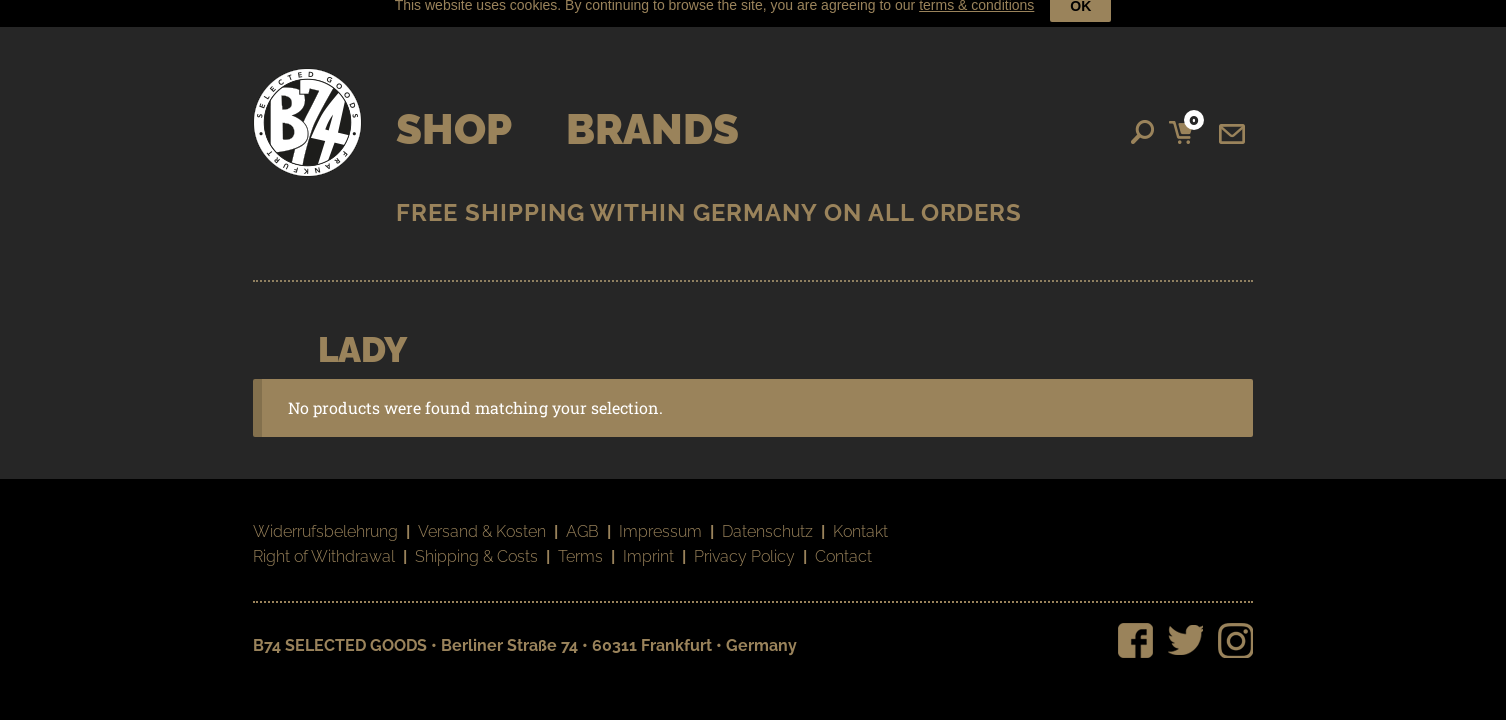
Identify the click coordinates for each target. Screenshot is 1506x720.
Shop (454, 119)
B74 (307, 112)
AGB (582, 521)
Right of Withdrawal (324, 546)
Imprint (648, 546)
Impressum (660, 521)
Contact (843, 546)
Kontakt (860, 521)
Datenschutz (767, 521)
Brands (652, 119)
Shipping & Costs (476, 546)
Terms (580, 546)
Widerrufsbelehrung (325, 521)
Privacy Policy (744, 546)
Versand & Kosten (482, 521)
